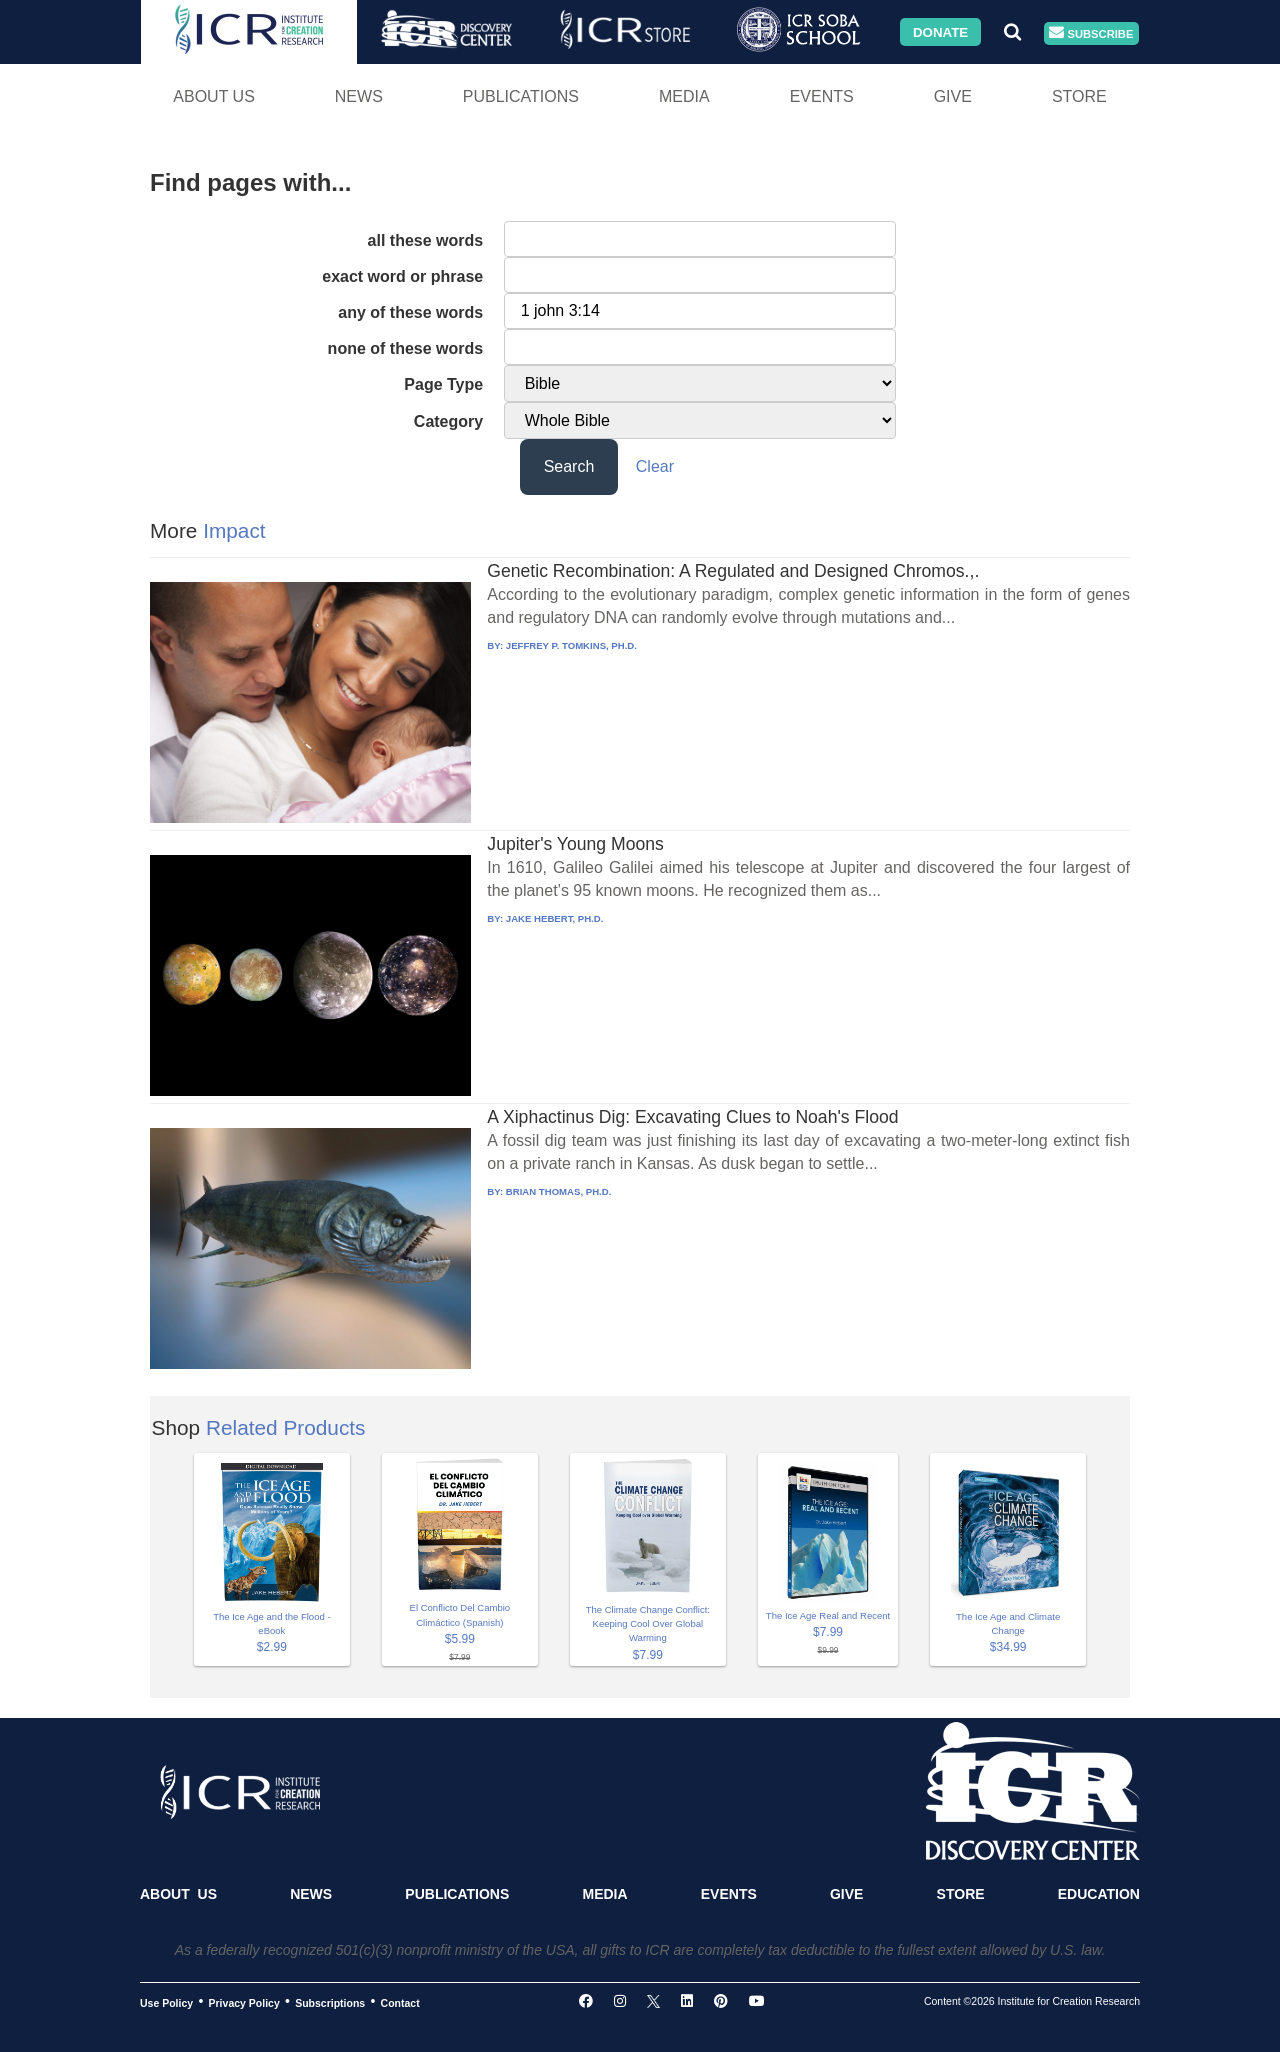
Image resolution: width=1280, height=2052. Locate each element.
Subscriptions (330, 2002)
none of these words (406, 348)
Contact (400, 2002)
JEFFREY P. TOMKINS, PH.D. (571, 645)
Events (822, 96)
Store (1079, 96)
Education (1099, 1894)
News (359, 96)
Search (569, 466)
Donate (940, 31)
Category (448, 421)
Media (684, 96)
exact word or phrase (402, 276)
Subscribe (1091, 33)
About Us (214, 96)
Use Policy (166, 2002)
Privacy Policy (244, 2002)
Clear (655, 466)
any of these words (410, 312)
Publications (521, 96)
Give (953, 96)
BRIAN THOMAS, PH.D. (559, 1191)
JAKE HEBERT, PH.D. (555, 918)
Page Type (443, 384)
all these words (426, 240)
